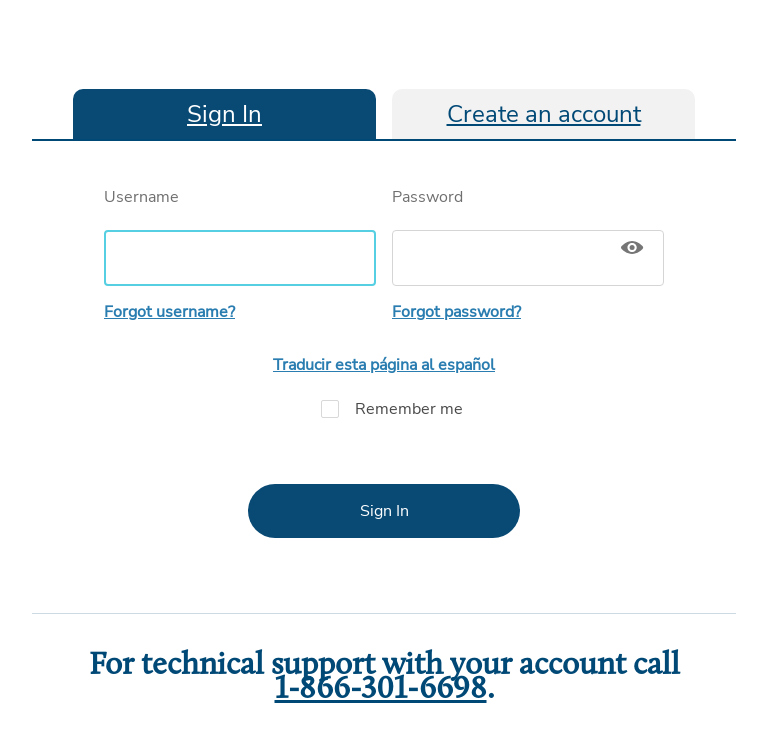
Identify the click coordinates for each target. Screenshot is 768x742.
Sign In (224, 114)
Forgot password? (456, 312)
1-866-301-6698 (381, 690)
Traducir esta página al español (384, 365)
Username (240, 236)
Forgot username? (169, 312)
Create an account (544, 114)
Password (528, 236)
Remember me (384, 409)
